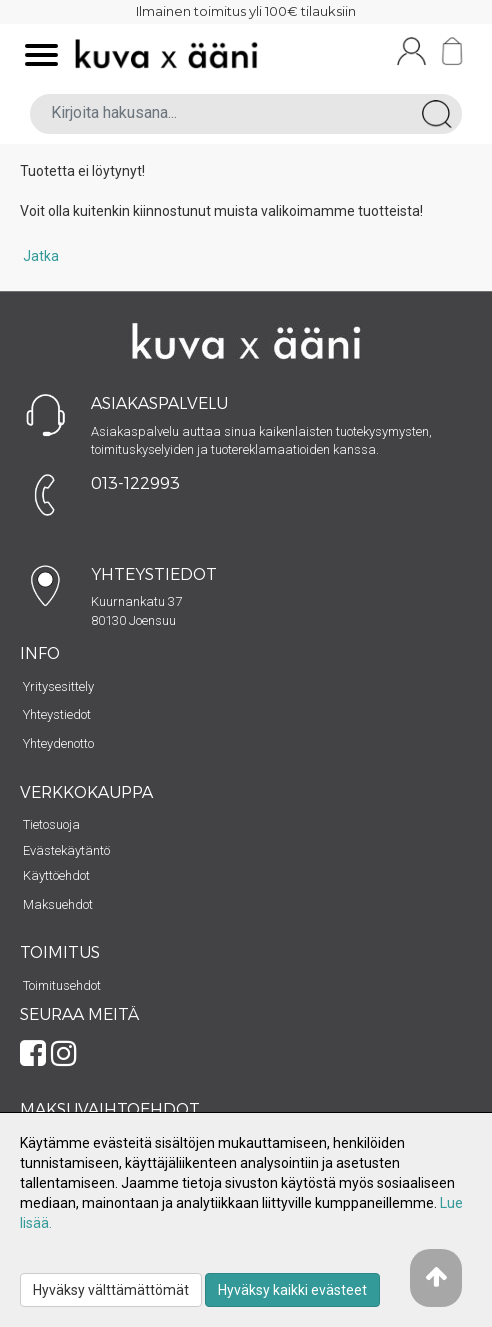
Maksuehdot (58, 904)
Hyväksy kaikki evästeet (292, 1290)
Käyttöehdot (56, 875)
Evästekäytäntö (66, 850)
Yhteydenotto (58, 743)
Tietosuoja (51, 824)
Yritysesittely (58, 686)
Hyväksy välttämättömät (111, 1290)
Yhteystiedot (57, 714)
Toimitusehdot (62, 985)
